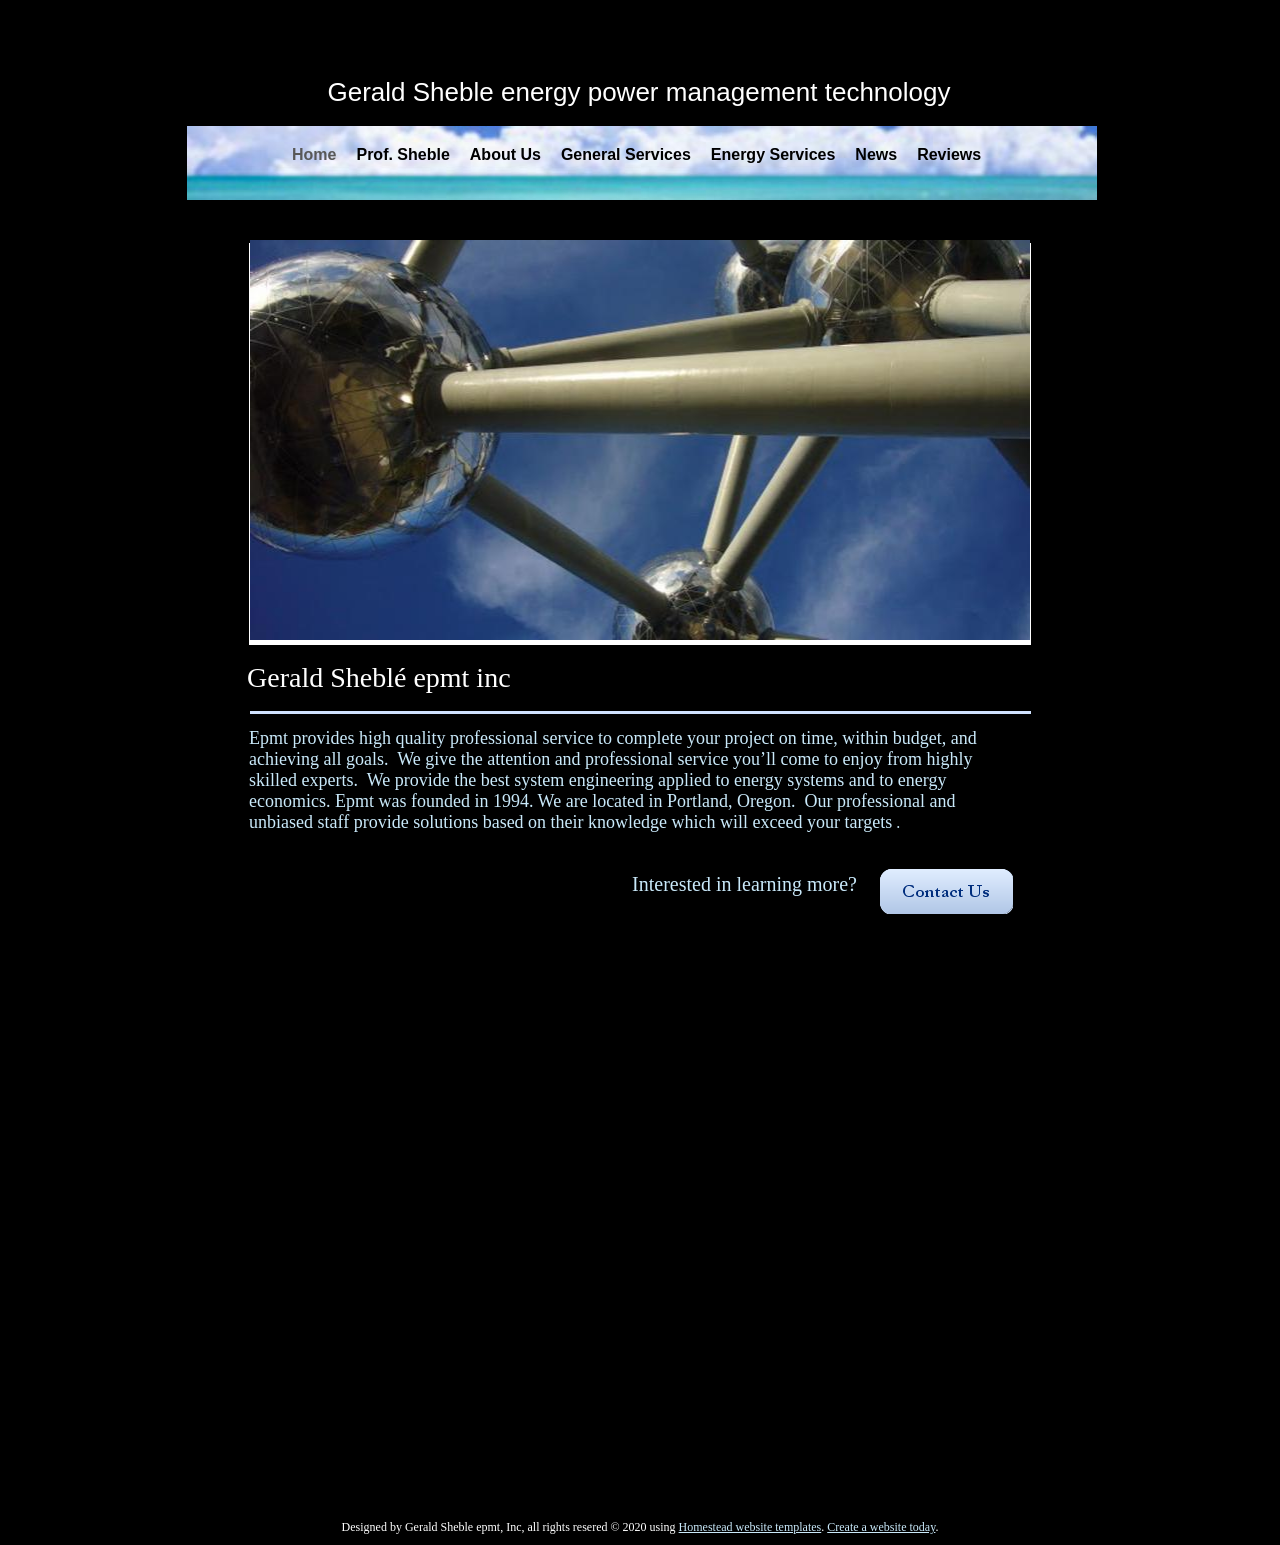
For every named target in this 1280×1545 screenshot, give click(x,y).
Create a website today (881, 1527)
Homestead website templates (750, 1527)
